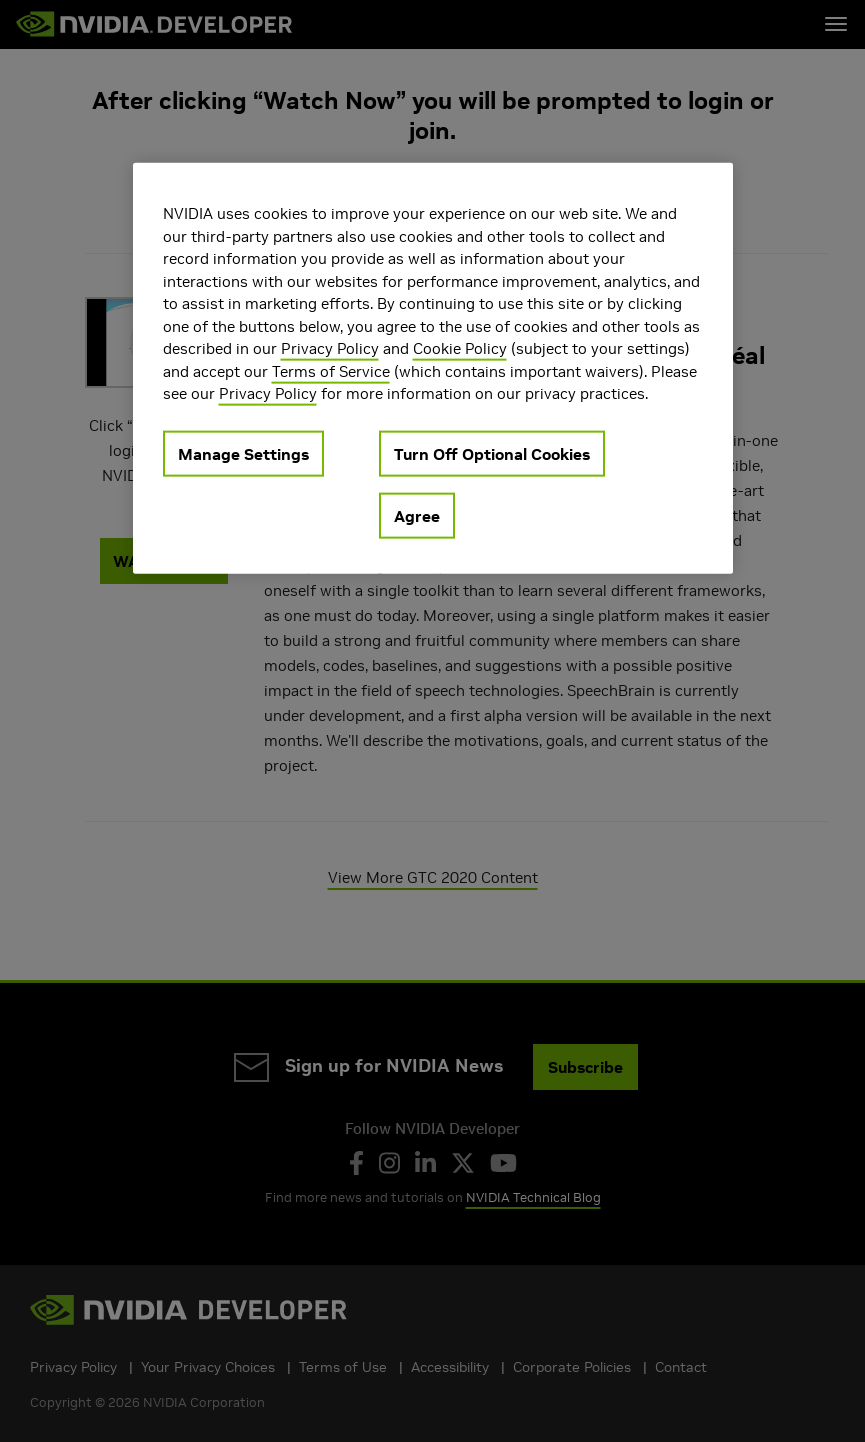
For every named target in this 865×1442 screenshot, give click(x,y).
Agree (417, 515)
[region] (433, 368)
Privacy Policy (330, 348)
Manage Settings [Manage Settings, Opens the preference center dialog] (243, 453)
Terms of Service (331, 370)
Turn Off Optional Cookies (492, 453)
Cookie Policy (460, 348)
